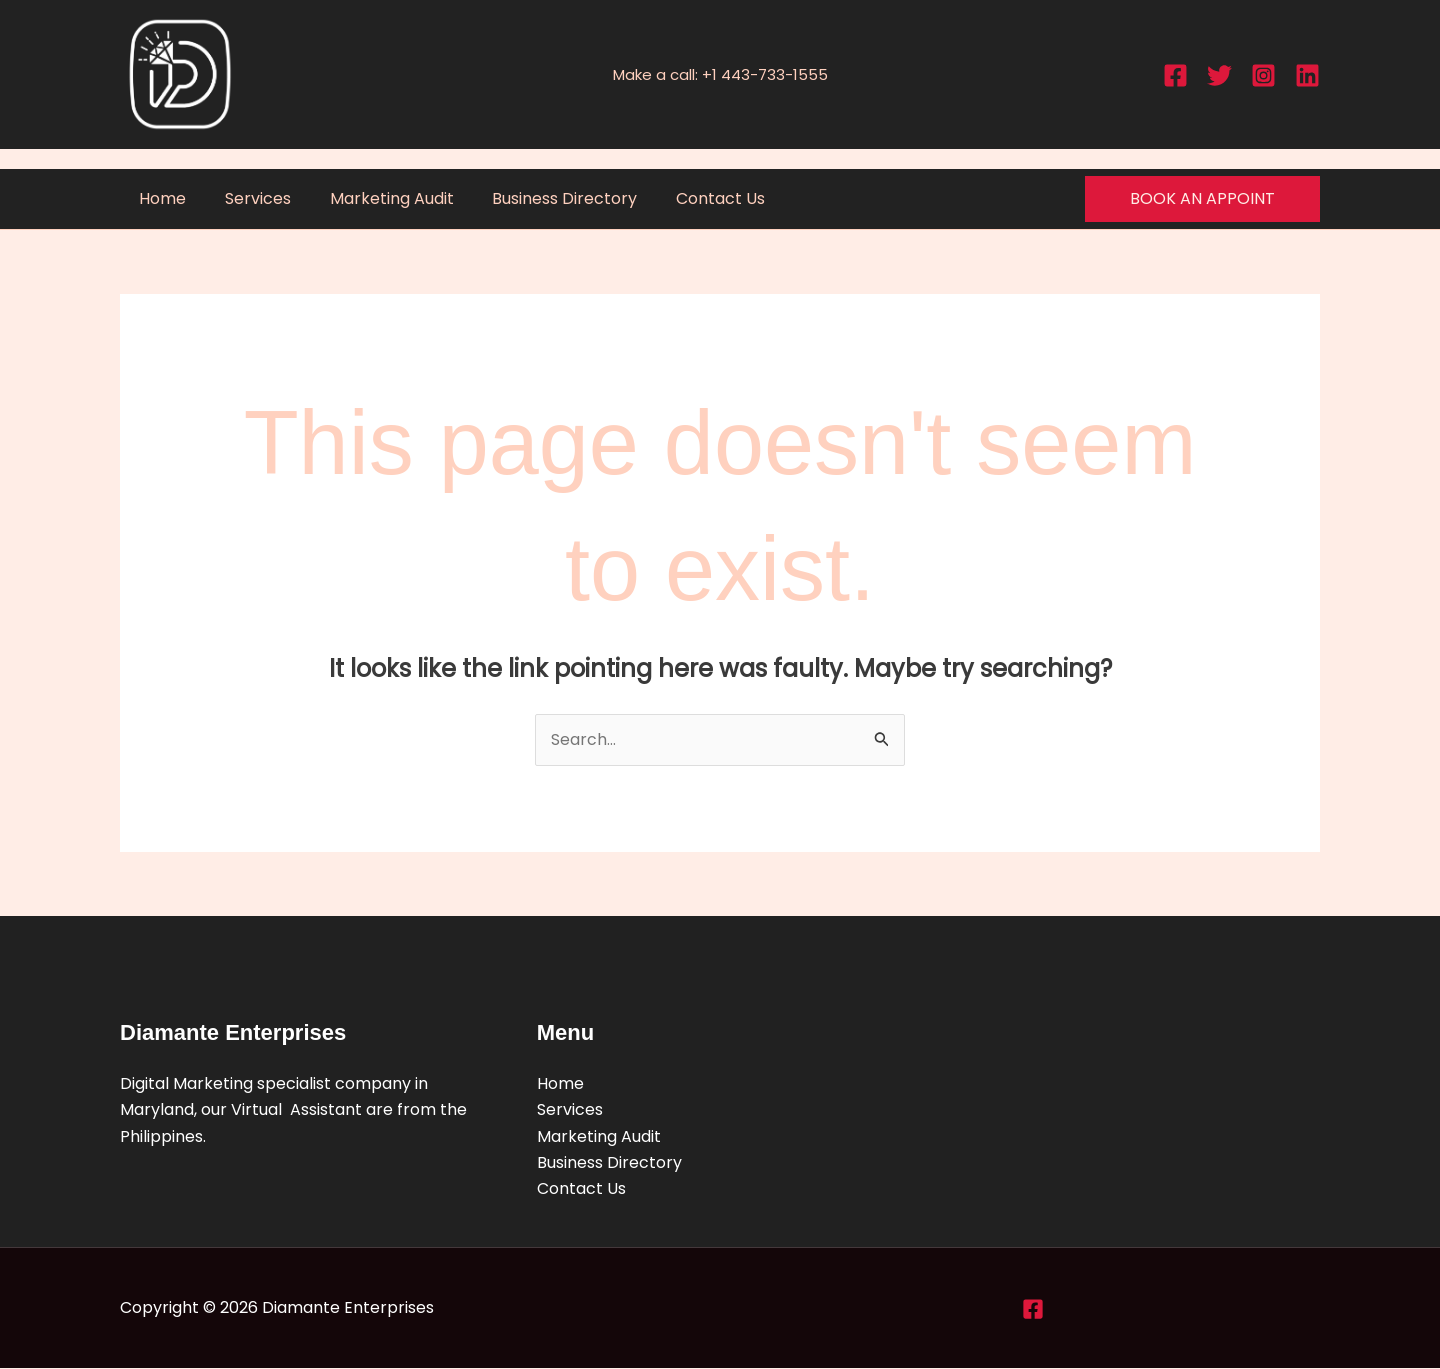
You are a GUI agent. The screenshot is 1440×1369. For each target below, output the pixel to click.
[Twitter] (1219, 75)
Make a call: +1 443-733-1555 (720, 74)
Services (248, 198)
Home (159, 198)
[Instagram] (1263, 75)
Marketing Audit (375, 198)
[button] (1202, 199)
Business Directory (541, 198)
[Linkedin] (1307, 75)
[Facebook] (1175, 75)
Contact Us (690, 198)
